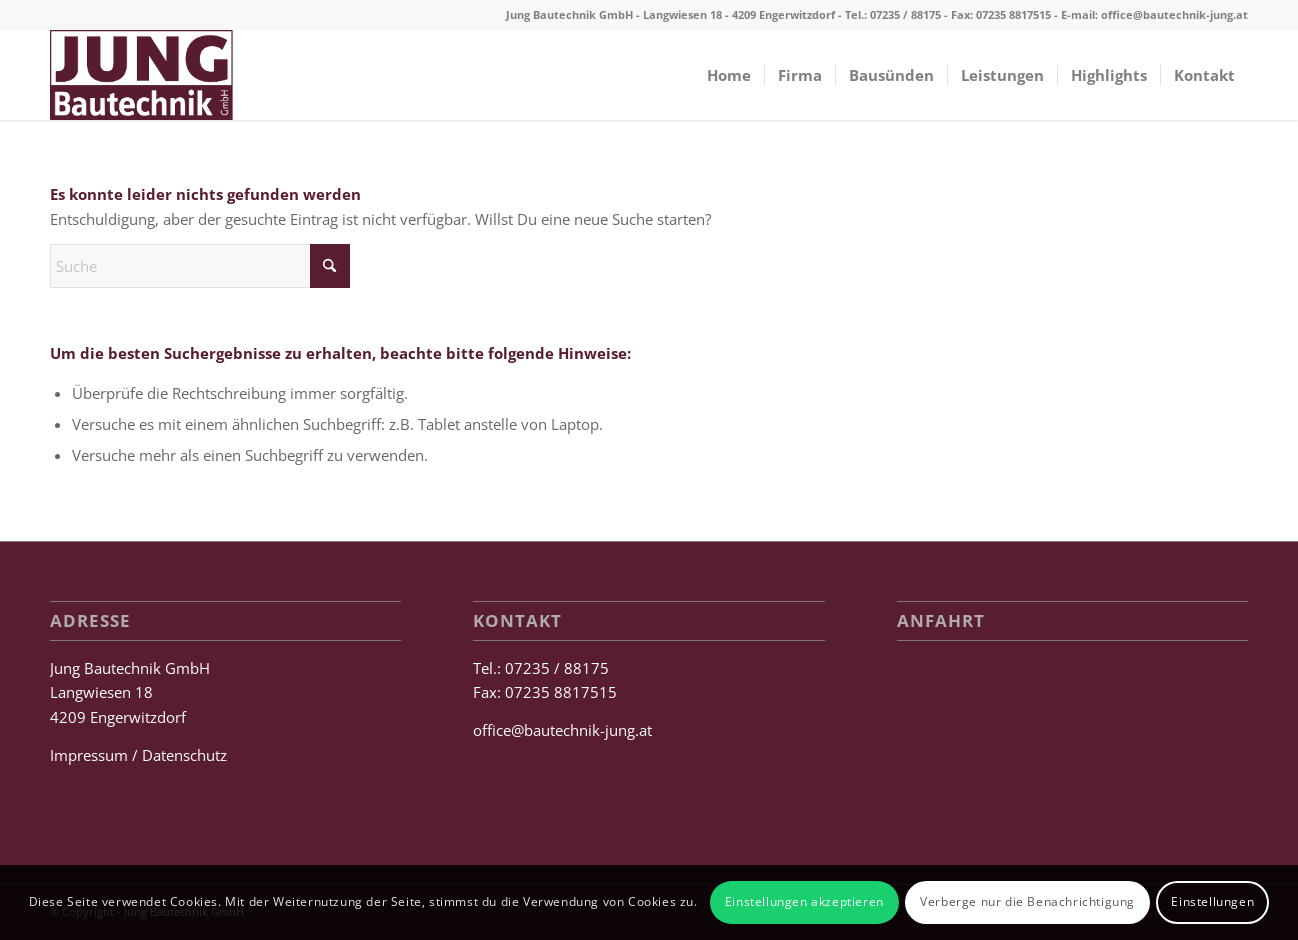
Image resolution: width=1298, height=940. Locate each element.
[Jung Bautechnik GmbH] (141, 75)
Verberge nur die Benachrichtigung (1027, 901)
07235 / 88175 (905, 14)
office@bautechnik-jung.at (1174, 14)
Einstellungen (1212, 901)
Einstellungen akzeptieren (804, 901)
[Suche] (200, 266)
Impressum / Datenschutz (138, 755)
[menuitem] (729, 75)
